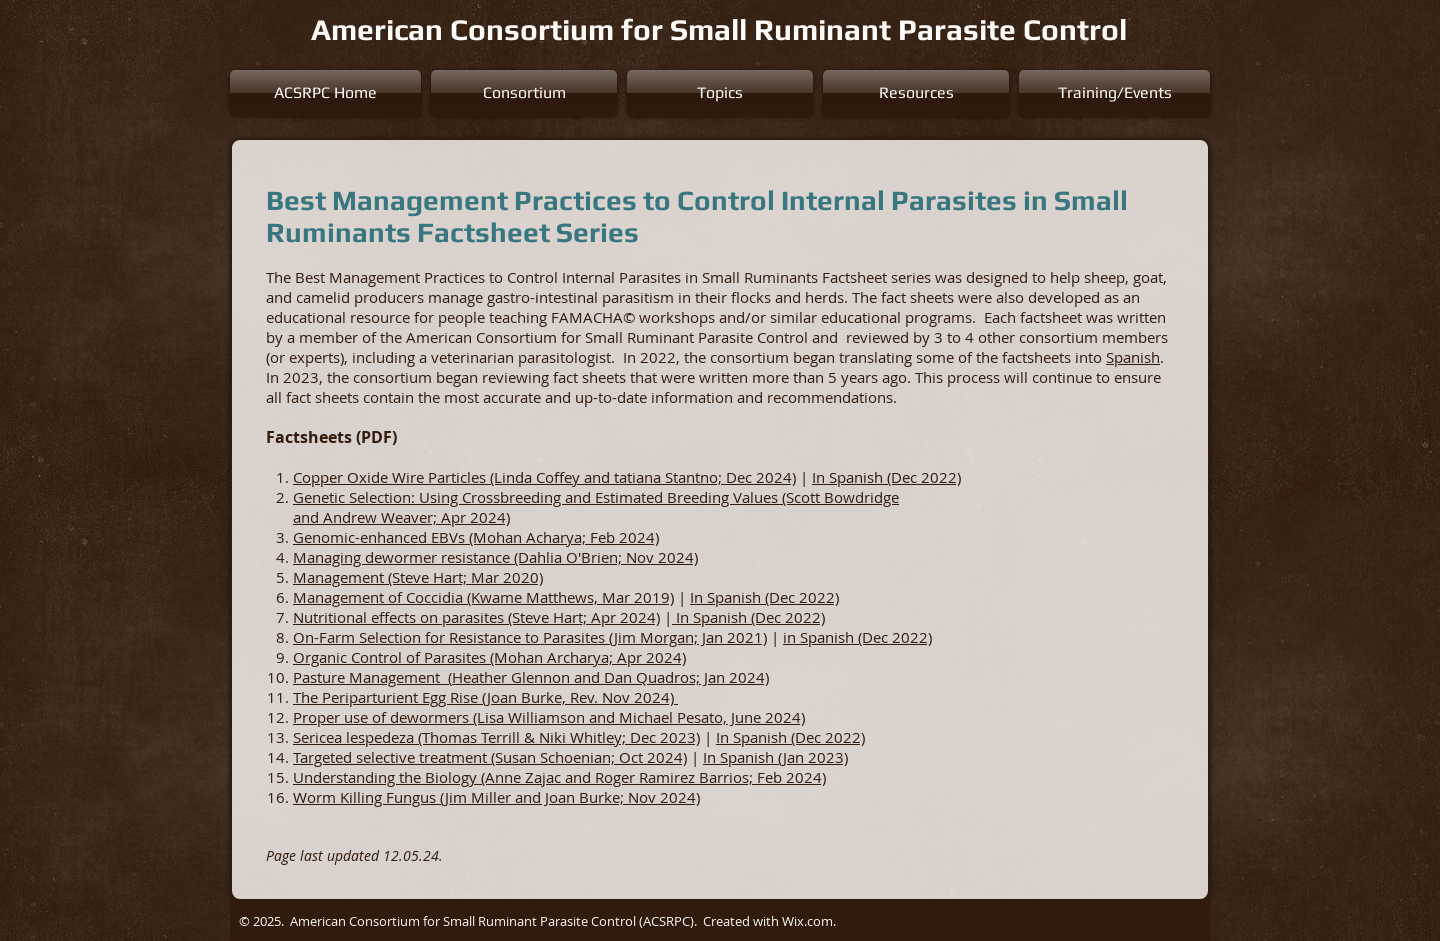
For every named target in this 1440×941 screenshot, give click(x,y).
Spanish (1133, 357)
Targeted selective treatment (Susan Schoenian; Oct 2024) (490, 757)
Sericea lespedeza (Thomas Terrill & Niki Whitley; (461, 737)
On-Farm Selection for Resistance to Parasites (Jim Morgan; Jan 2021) (530, 637)
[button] (524, 93)
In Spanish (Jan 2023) (775, 757)
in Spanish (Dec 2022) (857, 637)
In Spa (737, 737)
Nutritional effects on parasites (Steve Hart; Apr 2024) (476, 617)
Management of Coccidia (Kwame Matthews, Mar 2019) (483, 597)
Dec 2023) (665, 737)
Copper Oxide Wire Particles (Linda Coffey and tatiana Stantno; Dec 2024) (544, 477)
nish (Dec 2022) (811, 737)
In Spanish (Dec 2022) (886, 477)
